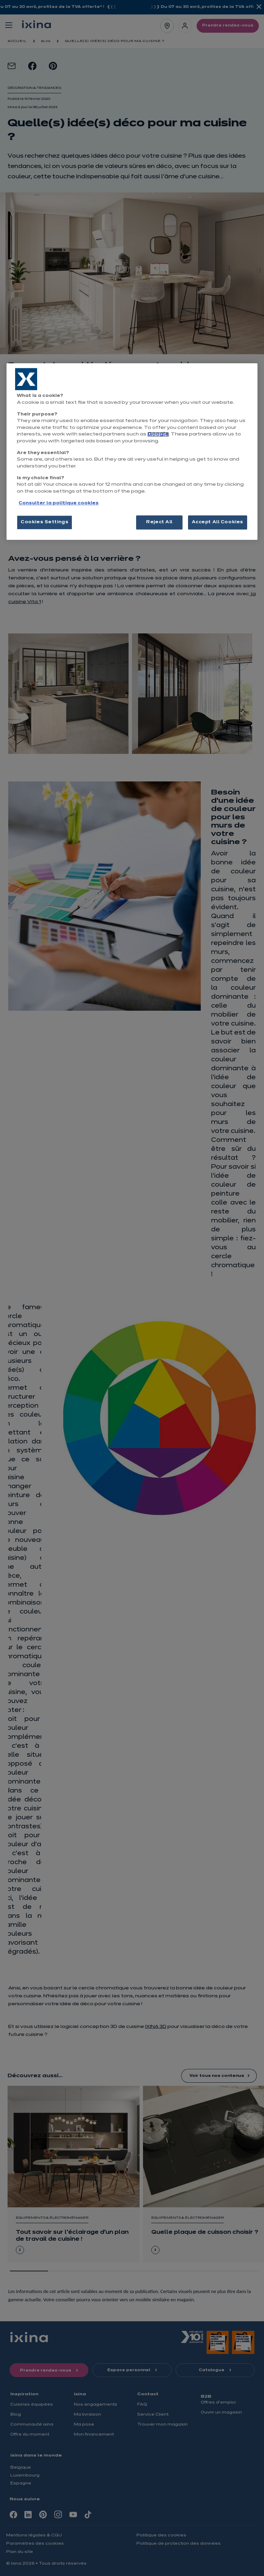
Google (158, 434)
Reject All (159, 522)
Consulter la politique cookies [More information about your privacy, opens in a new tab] (59, 504)
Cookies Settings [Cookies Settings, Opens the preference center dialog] (44, 522)
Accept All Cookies (217, 522)
